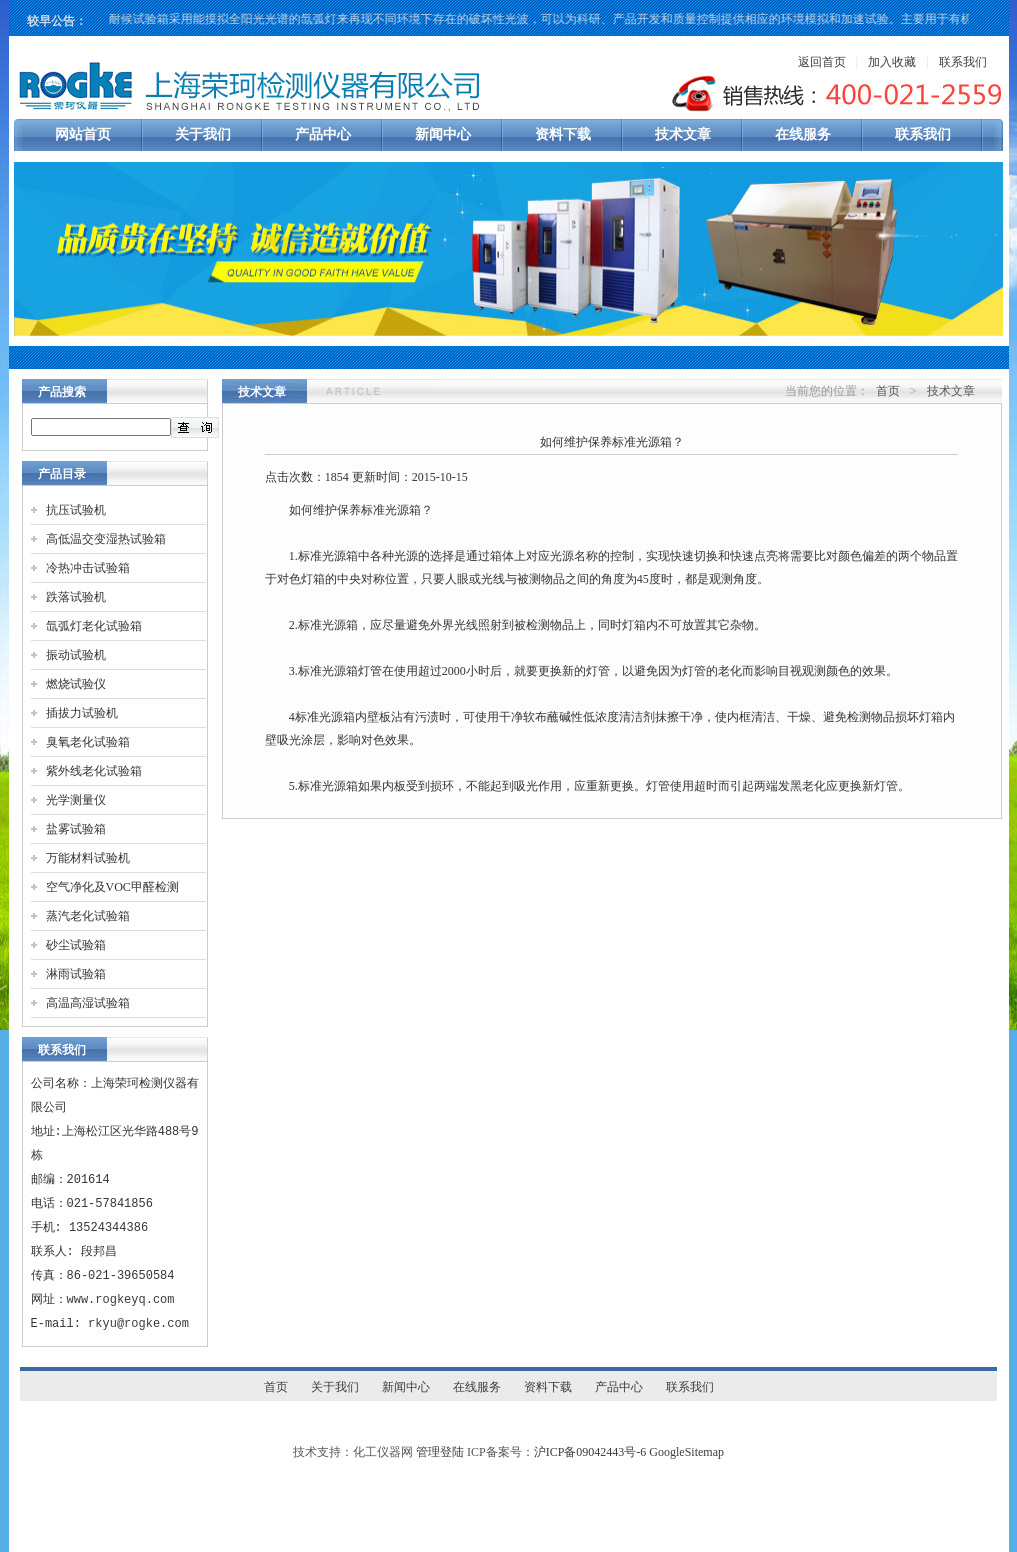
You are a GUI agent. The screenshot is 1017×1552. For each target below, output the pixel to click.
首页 (888, 391)
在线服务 (803, 134)
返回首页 (822, 62)
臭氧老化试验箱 (88, 742)
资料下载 (563, 134)
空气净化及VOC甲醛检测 (112, 887)
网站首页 (83, 134)
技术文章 (683, 134)
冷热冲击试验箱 (88, 568)
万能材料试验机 (88, 858)
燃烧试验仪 (76, 684)
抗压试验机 (76, 510)
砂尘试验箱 (76, 945)
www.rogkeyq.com (121, 1299)
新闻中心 (443, 134)
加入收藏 (892, 62)
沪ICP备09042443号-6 (590, 1452)
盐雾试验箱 (76, 829)
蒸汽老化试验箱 (88, 916)
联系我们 (963, 62)
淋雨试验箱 (76, 974)
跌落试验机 (76, 597)
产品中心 (323, 134)
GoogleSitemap (686, 1452)
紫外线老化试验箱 (94, 771)
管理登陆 (440, 1452)
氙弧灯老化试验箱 (94, 626)
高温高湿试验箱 (88, 1003)
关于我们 (203, 134)
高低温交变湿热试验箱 (106, 539)
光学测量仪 (76, 800)
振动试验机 (76, 655)
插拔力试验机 (82, 713)
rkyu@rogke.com (138, 1323)
